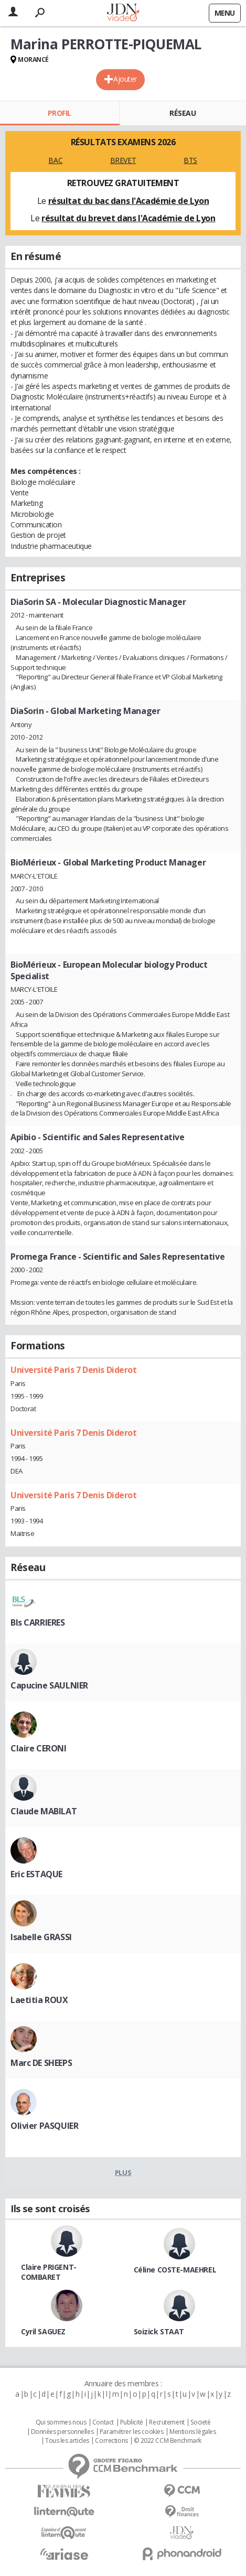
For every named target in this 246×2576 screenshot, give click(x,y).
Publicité (131, 2422)
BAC (55, 160)
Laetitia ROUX (39, 2000)
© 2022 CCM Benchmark (167, 2440)
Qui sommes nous (61, 2422)
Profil (59, 113)
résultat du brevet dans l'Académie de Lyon (128, 218)
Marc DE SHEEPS (41, 2063)
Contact (103, 2422)
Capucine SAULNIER (49, 1685)
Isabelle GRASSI (41, 1937)
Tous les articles (67, 2440)
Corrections (111, 2440)
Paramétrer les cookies (132, 2432)
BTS (190, 160)
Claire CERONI (38, 1748)
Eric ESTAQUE (36, 1874)
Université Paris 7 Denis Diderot (73, 1370)
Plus (123, 2172)
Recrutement (166, 2422)
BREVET (123, 160)
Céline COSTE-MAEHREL (175, 2270)
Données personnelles (62, 2432)
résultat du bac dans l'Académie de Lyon (128, 201)
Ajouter (125, 79)
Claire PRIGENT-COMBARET (49, 2272)
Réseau (182, 113)
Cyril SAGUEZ (43, 2331)
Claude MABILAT (43, 1811)
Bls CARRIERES (37, 1622)
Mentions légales (192, 2432)
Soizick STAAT (159, 2331)
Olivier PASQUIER (44, 2125)
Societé (200, 2422)
